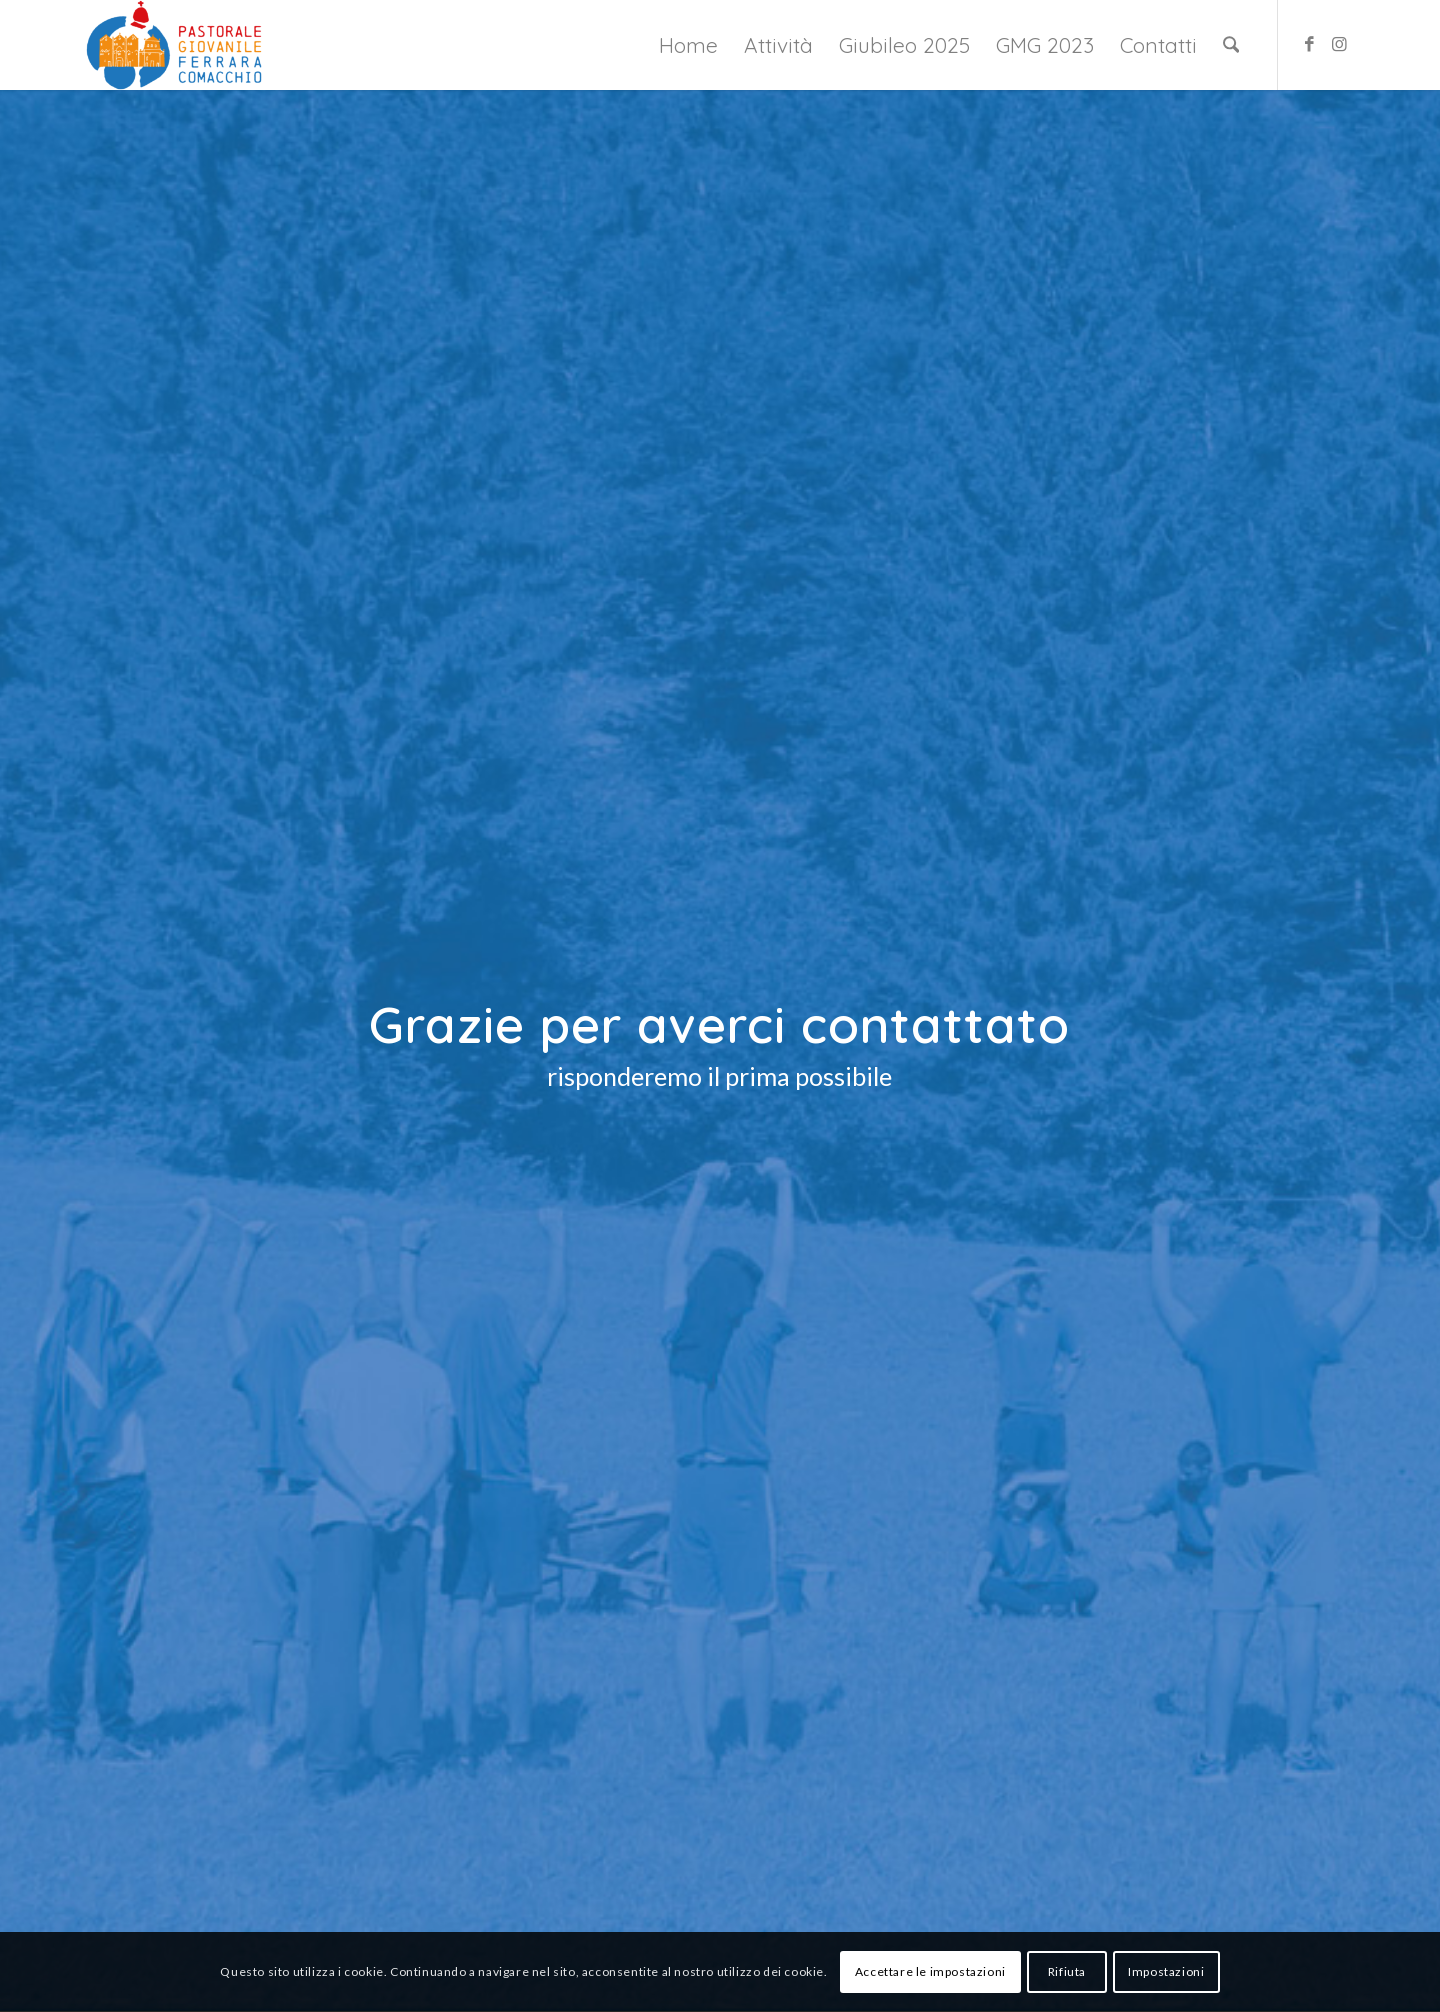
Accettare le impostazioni (930, 1971)
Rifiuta (1067, 1971)
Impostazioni (1166, 1971)
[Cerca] (1231, 45)
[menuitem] (688, 45)
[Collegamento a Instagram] (1339, 44)
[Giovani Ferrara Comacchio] (174, 45)
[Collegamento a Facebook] (1309, 44)
